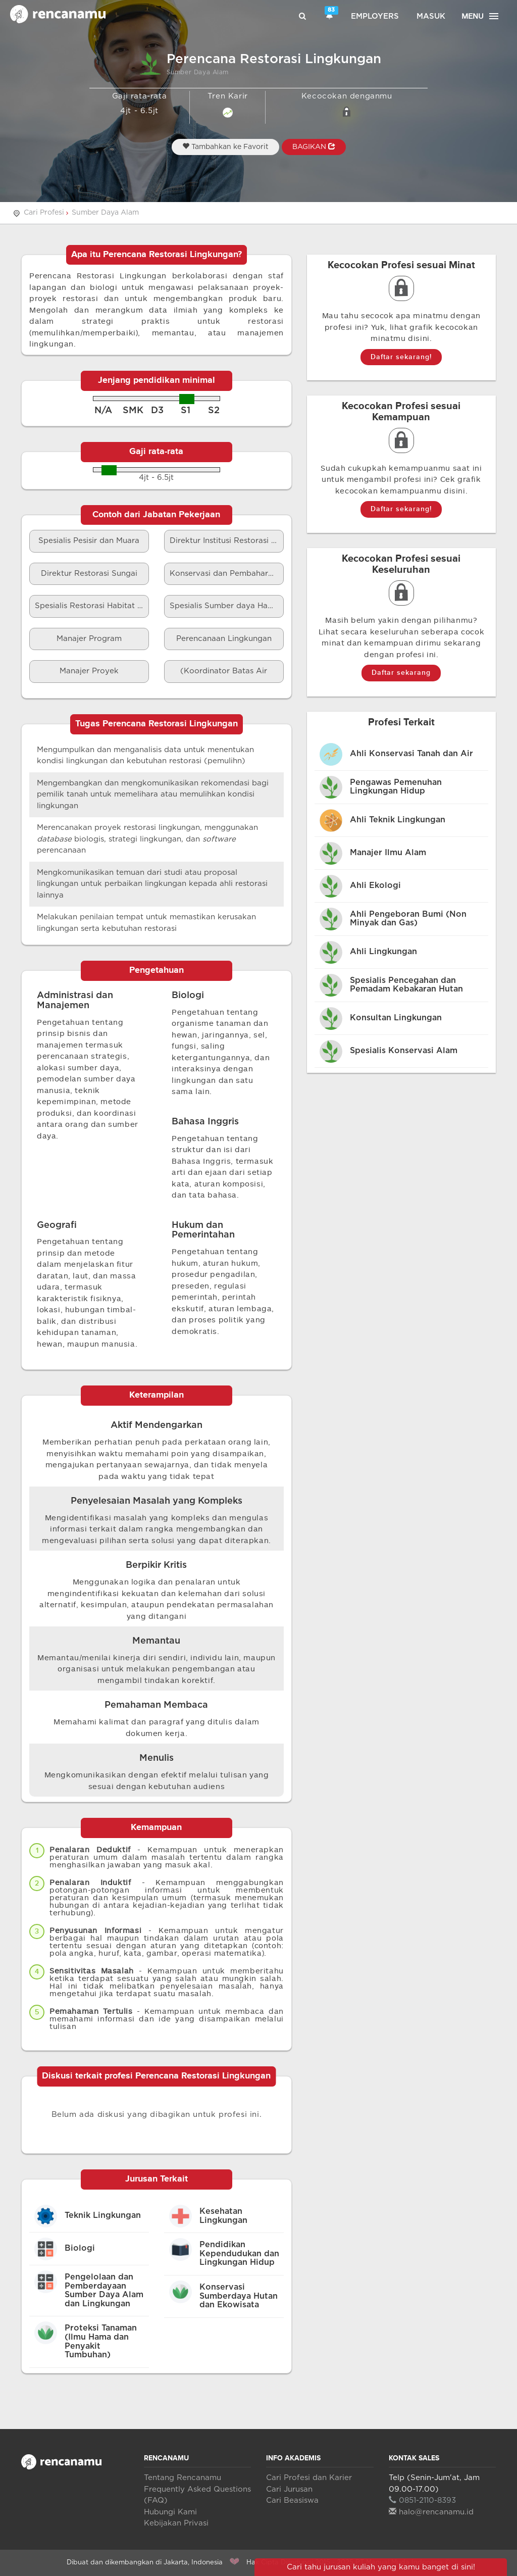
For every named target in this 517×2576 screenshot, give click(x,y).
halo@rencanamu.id (431, 2512)
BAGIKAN (313, 146)
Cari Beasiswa (292, 2500)
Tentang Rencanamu (182, 2478)
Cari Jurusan (289, 2489)
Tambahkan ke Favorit (225, 146)
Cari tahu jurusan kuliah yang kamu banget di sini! (381, 2567)
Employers (375, 16)
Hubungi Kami (170, 2512)
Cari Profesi (44, 212)
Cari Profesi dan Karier (309, 2478)
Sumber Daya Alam (105, 212)
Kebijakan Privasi (176, 2523)
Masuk (431, 16)
